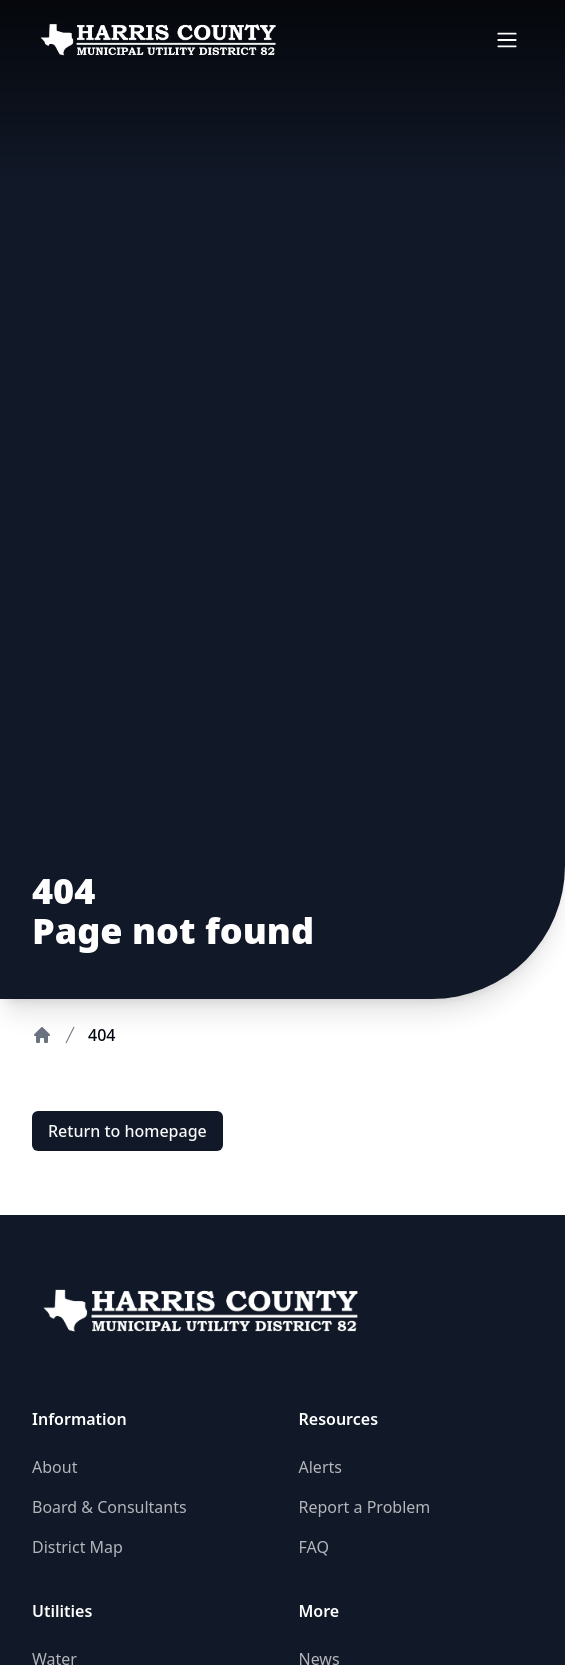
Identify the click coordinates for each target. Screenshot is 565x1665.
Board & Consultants (109, 1507)
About (54, 1467)
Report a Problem (365, 1507)
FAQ (314, 1547)
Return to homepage (127, 1131)
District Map (77, 1547)
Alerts (320, 1467)
